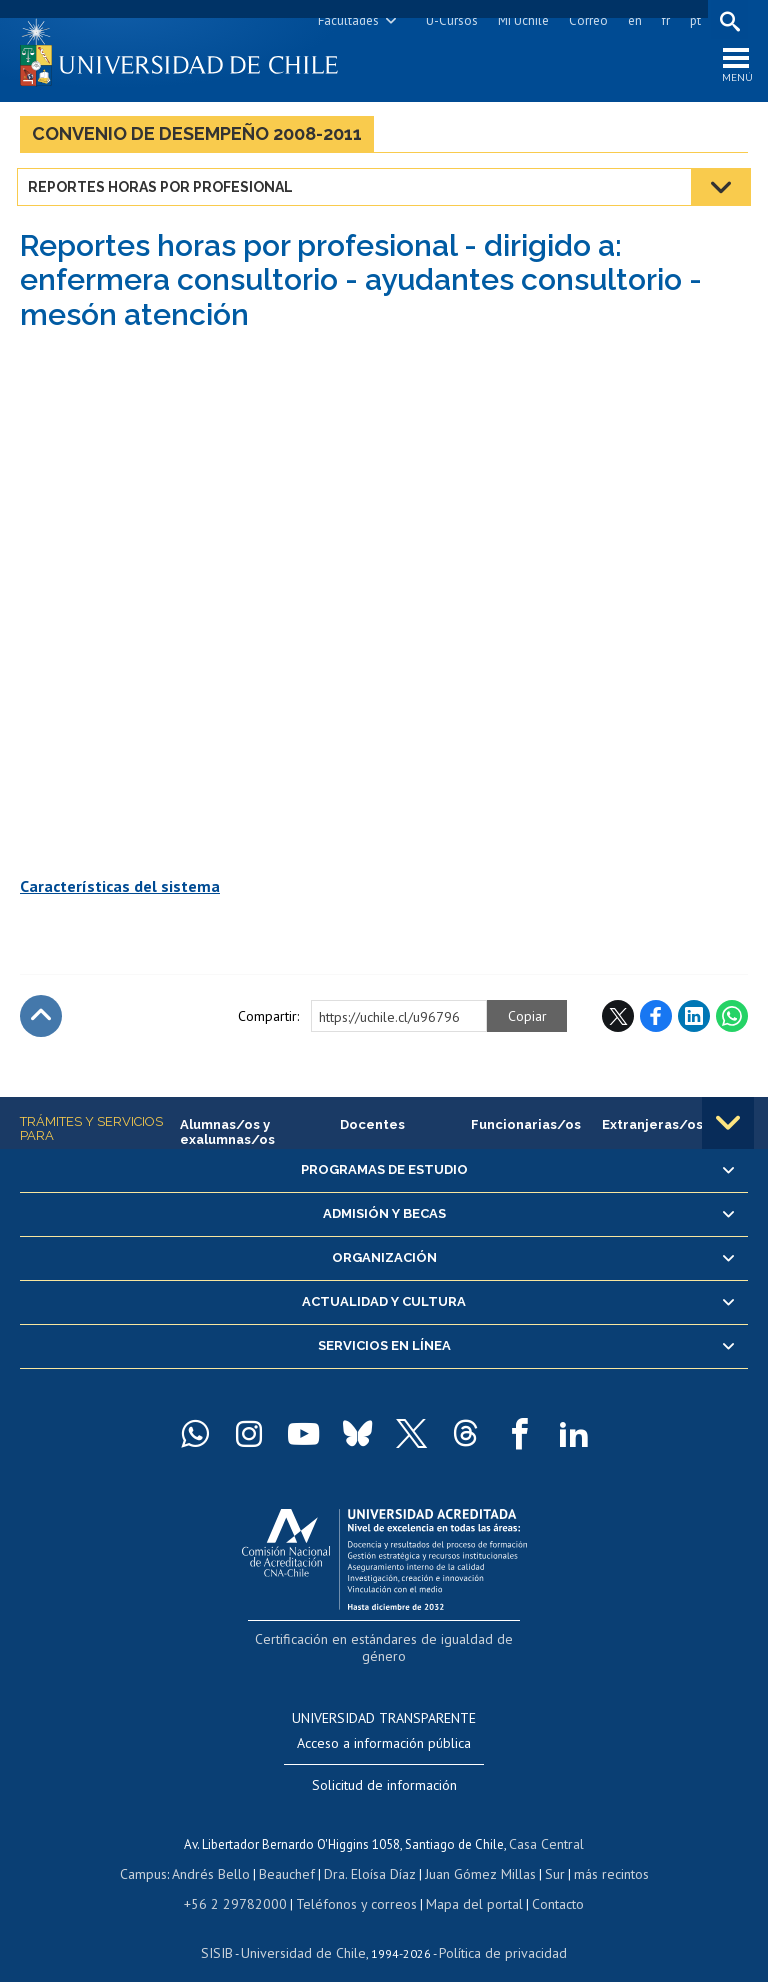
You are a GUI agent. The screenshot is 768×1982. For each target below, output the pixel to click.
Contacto (544, 1881)
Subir (41, 1021)
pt (692, 20)
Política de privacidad (495, 1927)
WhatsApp (732, 1021)
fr (663, 20)
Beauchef (290, 1853)
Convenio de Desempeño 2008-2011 (197, 138)
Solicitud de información (384, 1768)
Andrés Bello (218, 1853)
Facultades (345, 20)
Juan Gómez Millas (476, 1853)
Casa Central (547, 1825)
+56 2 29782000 (244, 1881)
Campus (154, 1853)
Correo (585, 20)
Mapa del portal (464, 1881)
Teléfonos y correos (354, 1881)
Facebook (656, 1021)
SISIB (227, 1927)
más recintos (601, 1853)
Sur (547, 1853)
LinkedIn (694, 1021)
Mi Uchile (520, 20)
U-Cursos (449, 20)
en (632, 20)
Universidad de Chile (306, 1927)
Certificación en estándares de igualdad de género (386, 1642)
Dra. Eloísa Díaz (370, 1853)
